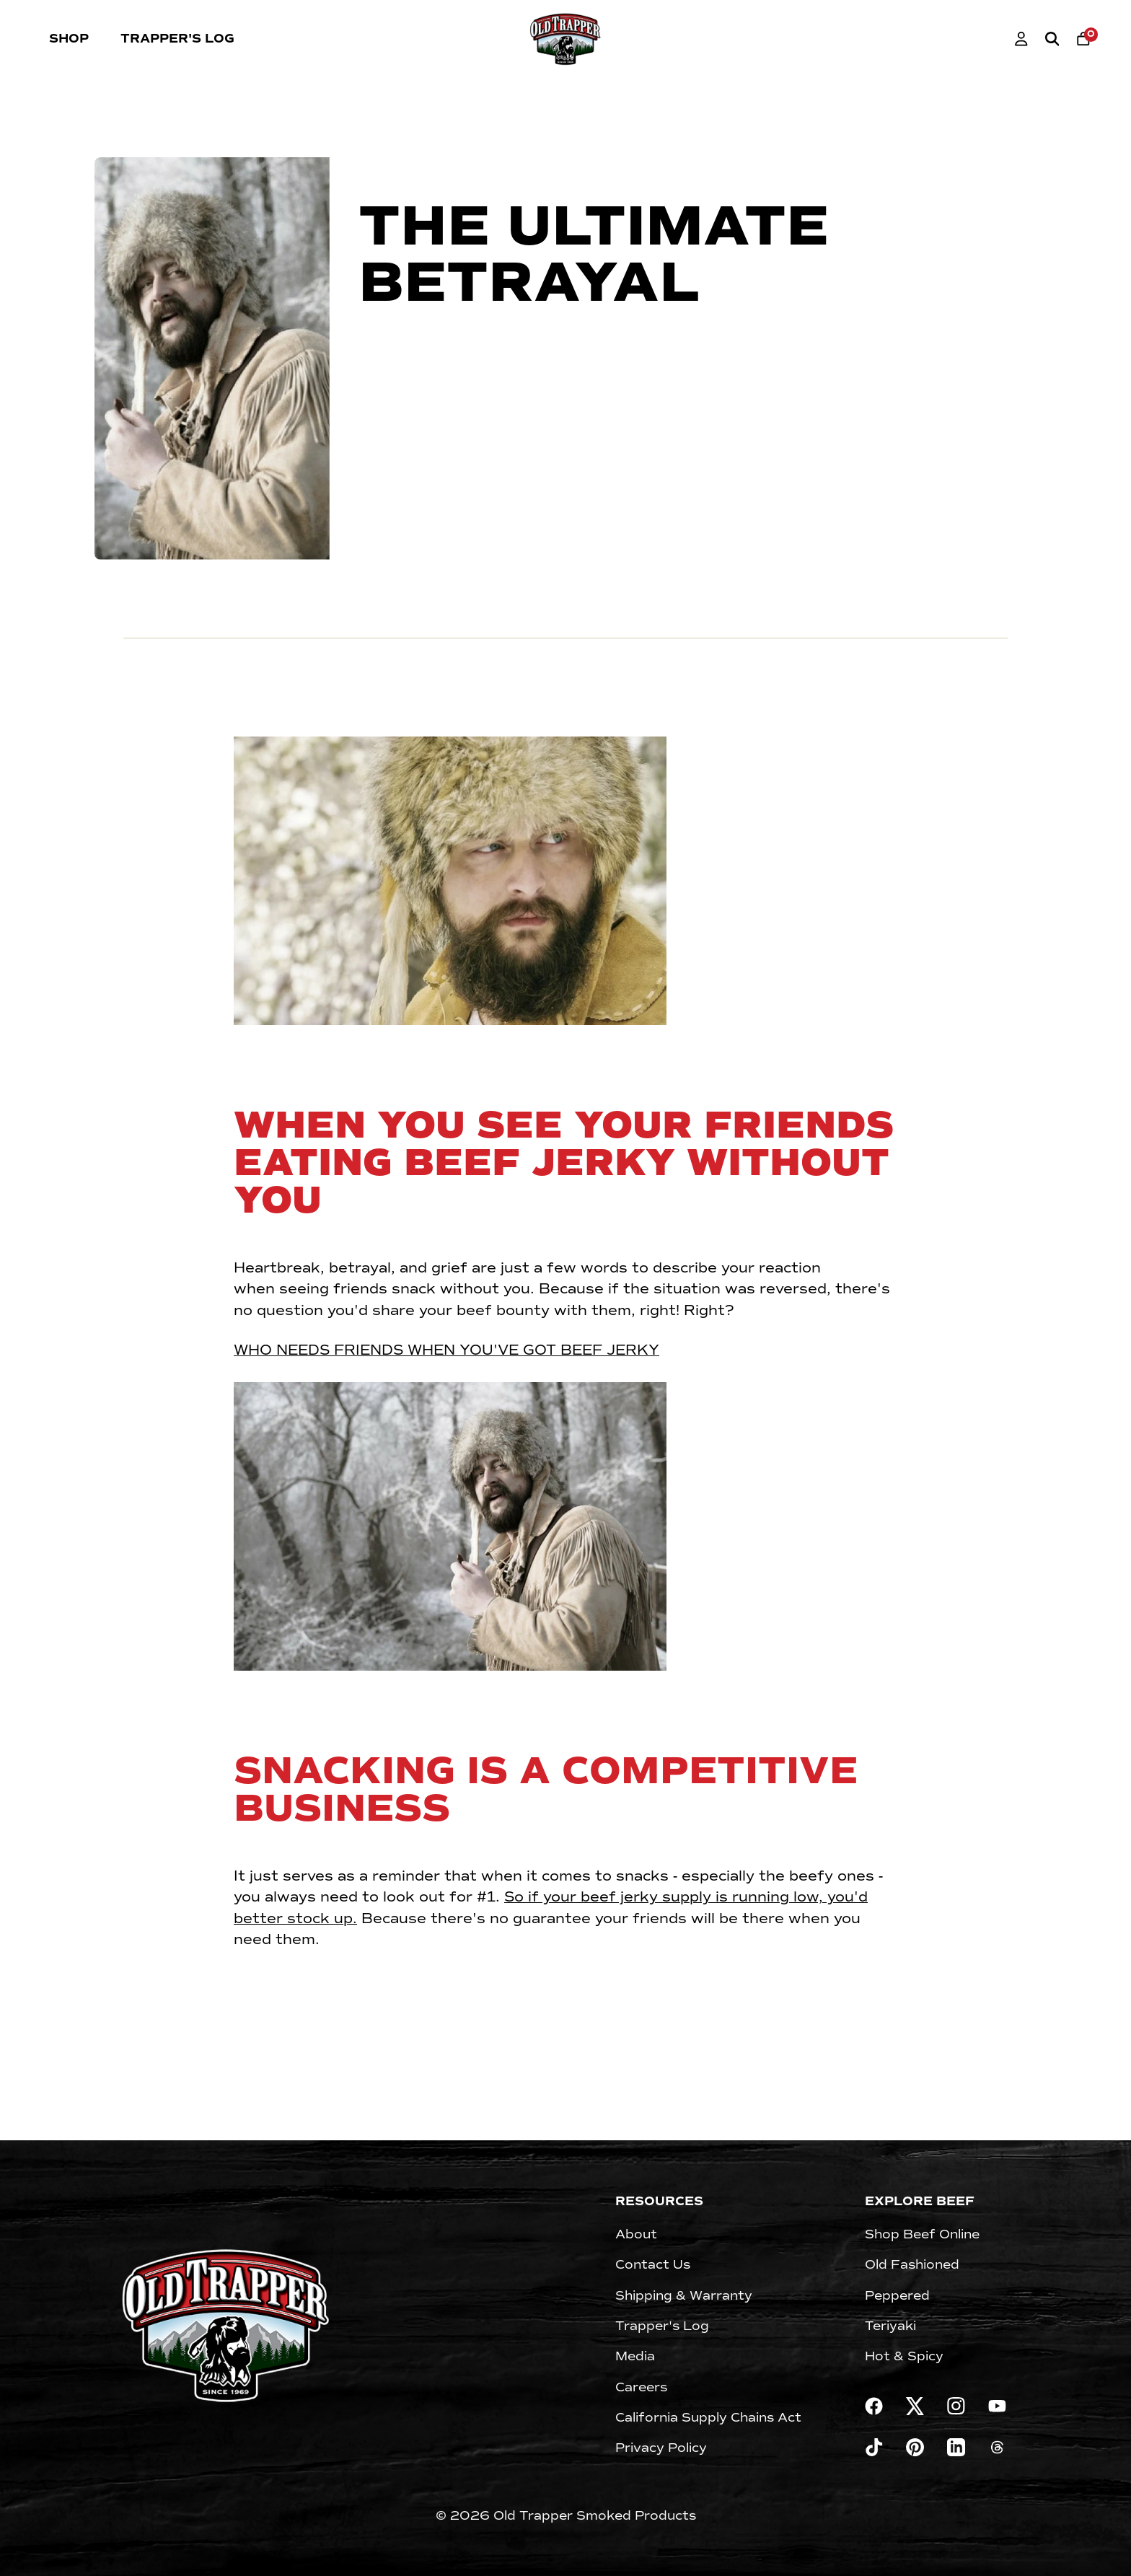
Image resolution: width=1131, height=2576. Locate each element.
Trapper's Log (177, 38)
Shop (69, 38)
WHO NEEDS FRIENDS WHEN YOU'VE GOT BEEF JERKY (446, 1349)
